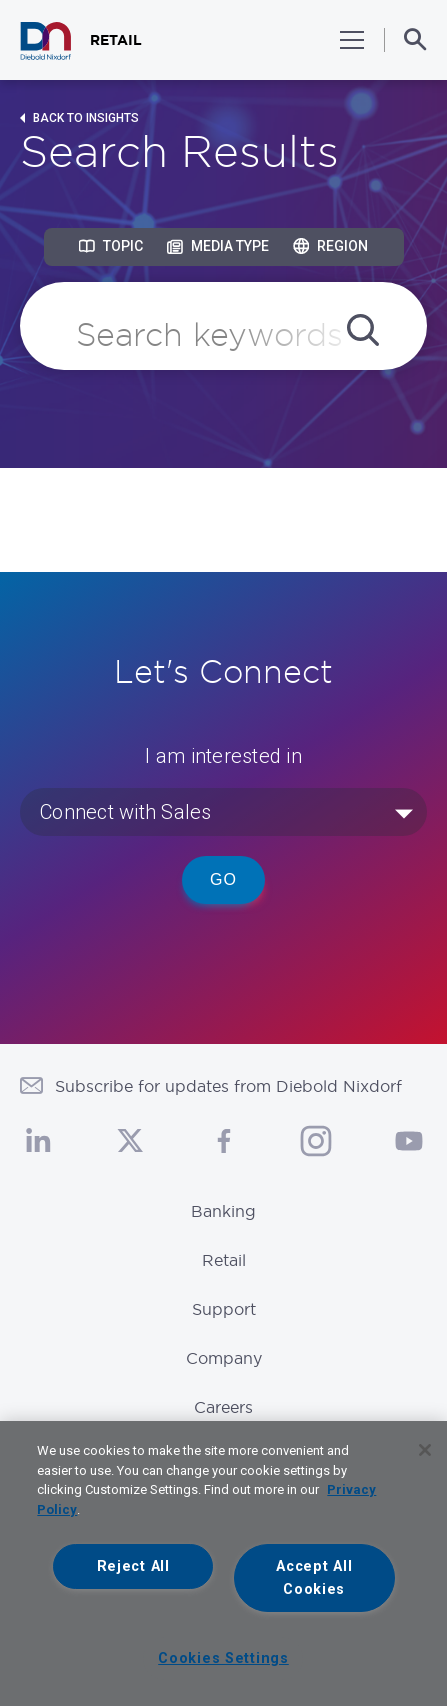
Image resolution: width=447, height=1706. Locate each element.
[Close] (425, 1450)
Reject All (133, 1566)
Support (224, 1309)
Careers (223, 1407)
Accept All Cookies (314, 1578)
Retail (224, 1260)
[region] (223, 1563)
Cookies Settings (223, 1658)
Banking (223, 1211)
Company (224, 1358)
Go (223, 879)
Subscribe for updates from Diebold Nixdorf (228, 1086)
